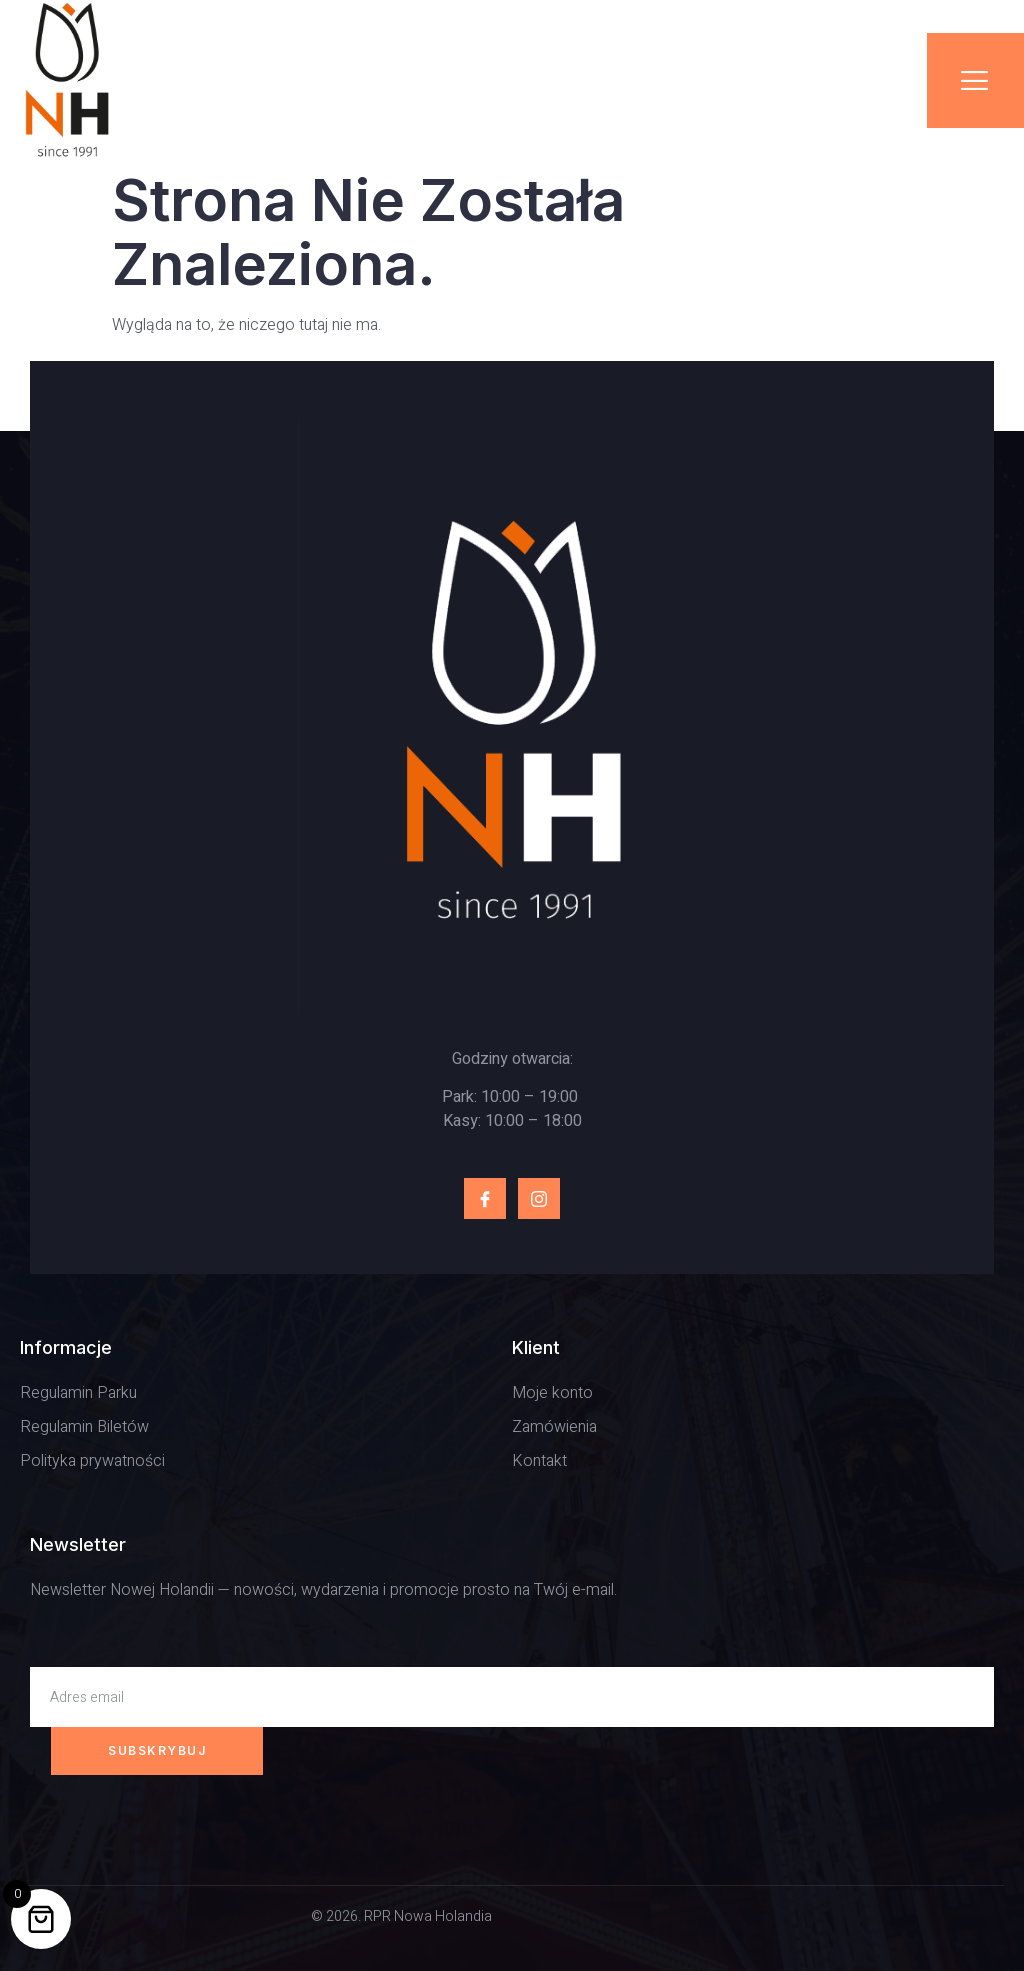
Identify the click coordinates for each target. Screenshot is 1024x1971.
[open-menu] (975, 80)
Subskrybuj (157, 1750)
